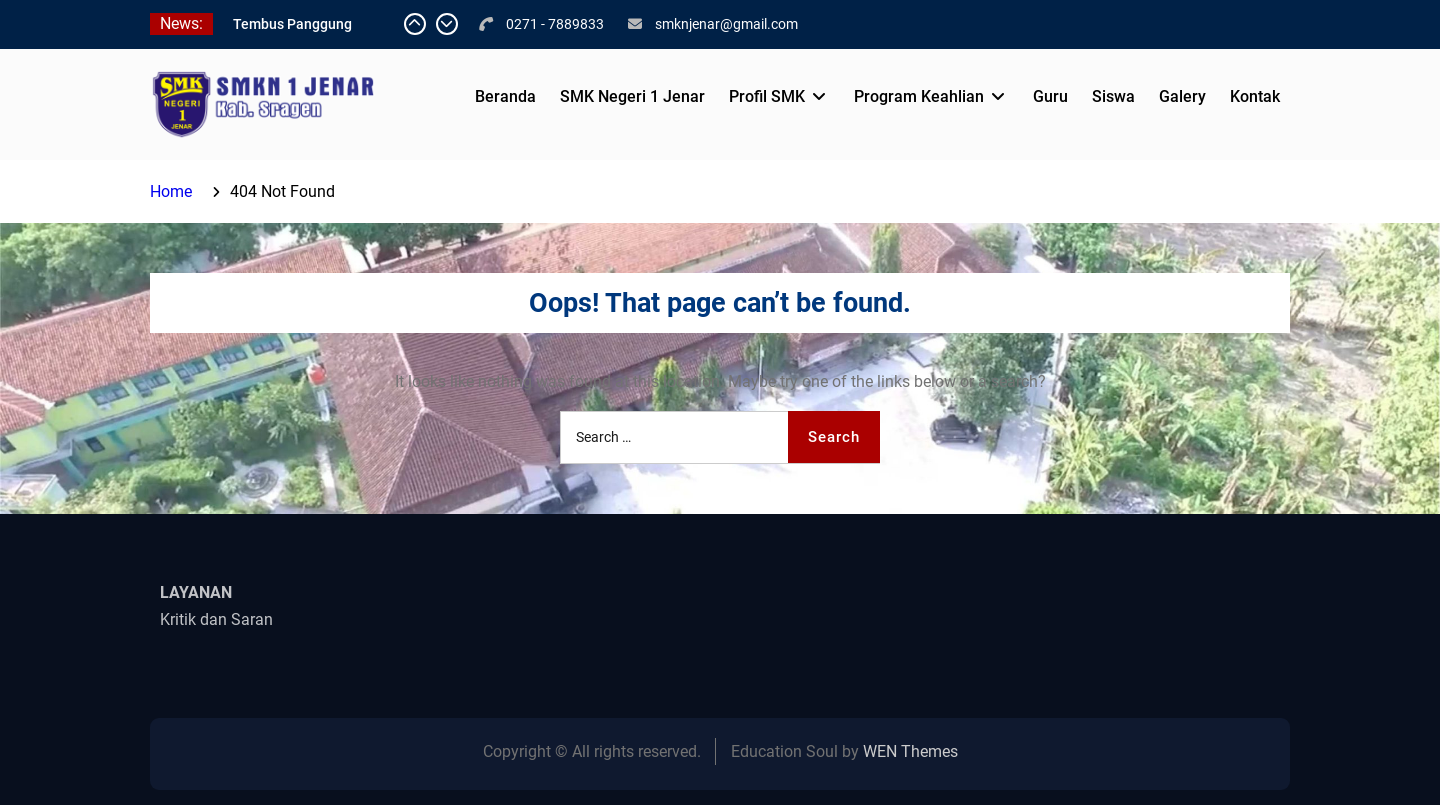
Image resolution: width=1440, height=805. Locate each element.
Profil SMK (767, 96)
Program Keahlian (919, 96)
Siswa (1113, 96)
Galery (1182, 96)
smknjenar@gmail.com (726, 24)
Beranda (505, 96)
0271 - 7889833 (555, 24)
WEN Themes (910, 751)
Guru (1050, 96)
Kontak (1255, 96)
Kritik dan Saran (216, 619)
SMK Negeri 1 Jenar (632, 96)
